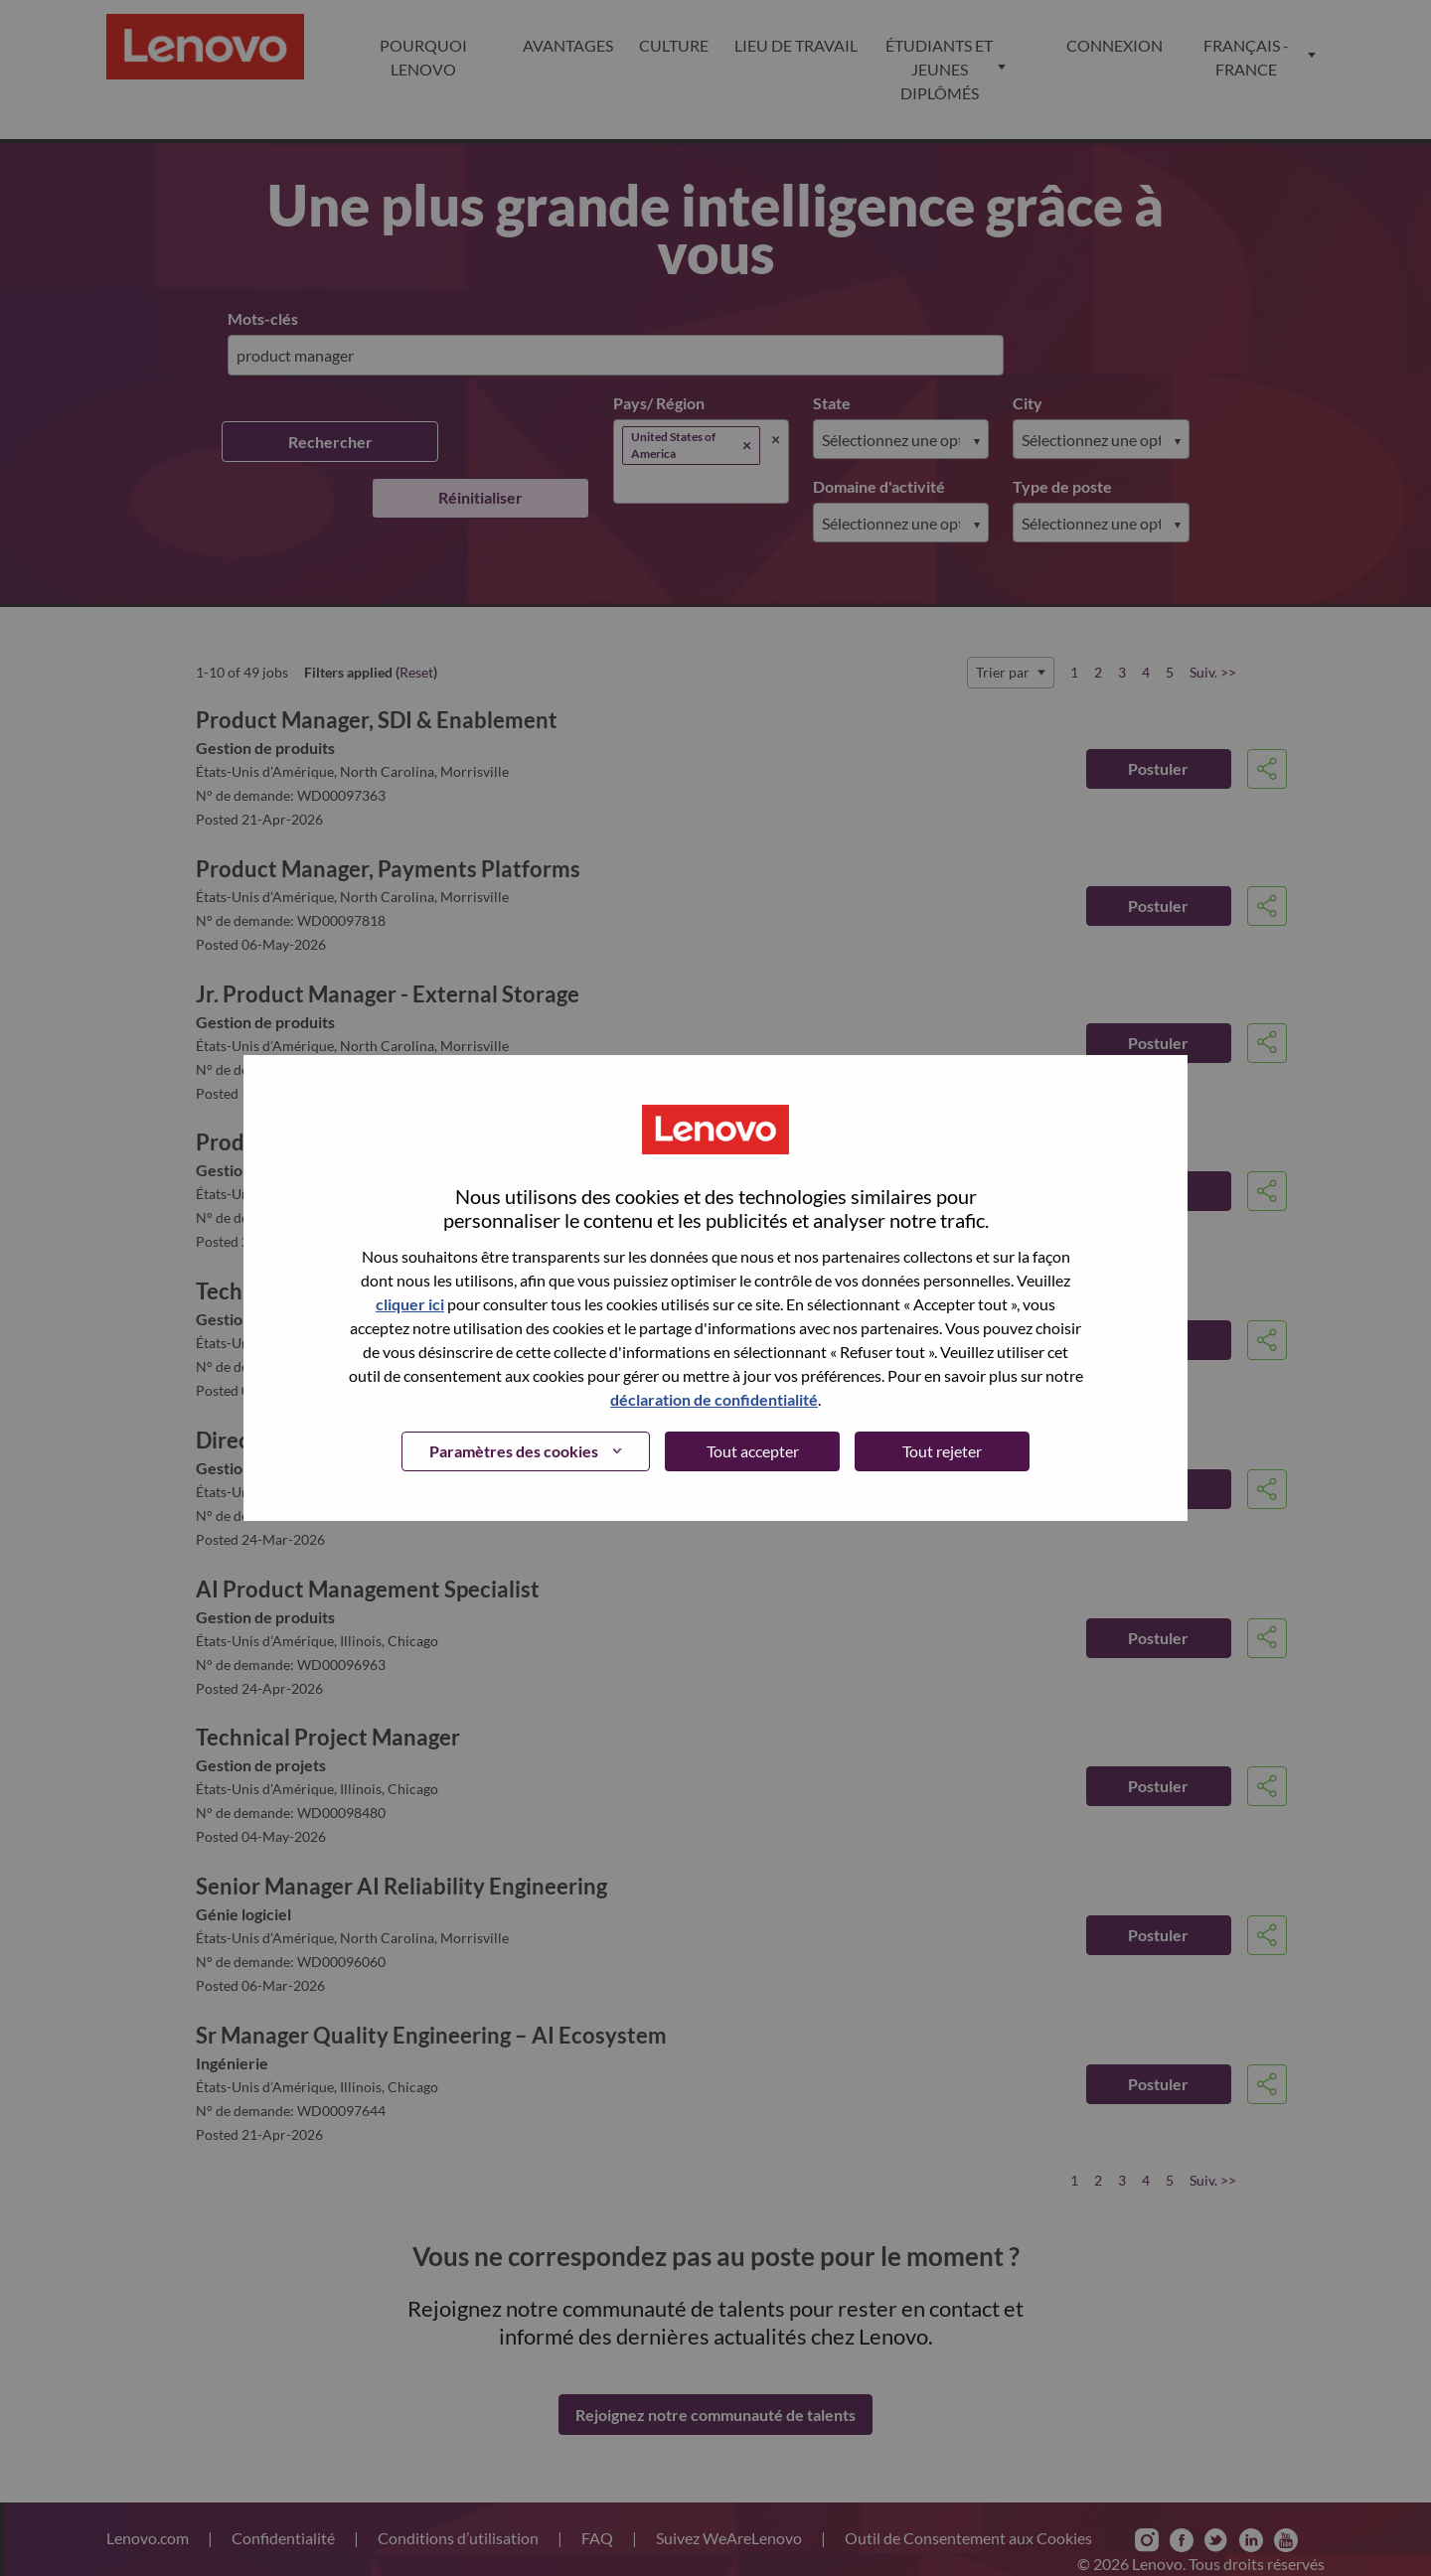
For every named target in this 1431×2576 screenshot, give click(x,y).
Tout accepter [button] (753, 1450)
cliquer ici (410, 1303)
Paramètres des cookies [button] (513, 1450)
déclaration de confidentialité (714, 1399)
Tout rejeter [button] (942, 1450)
